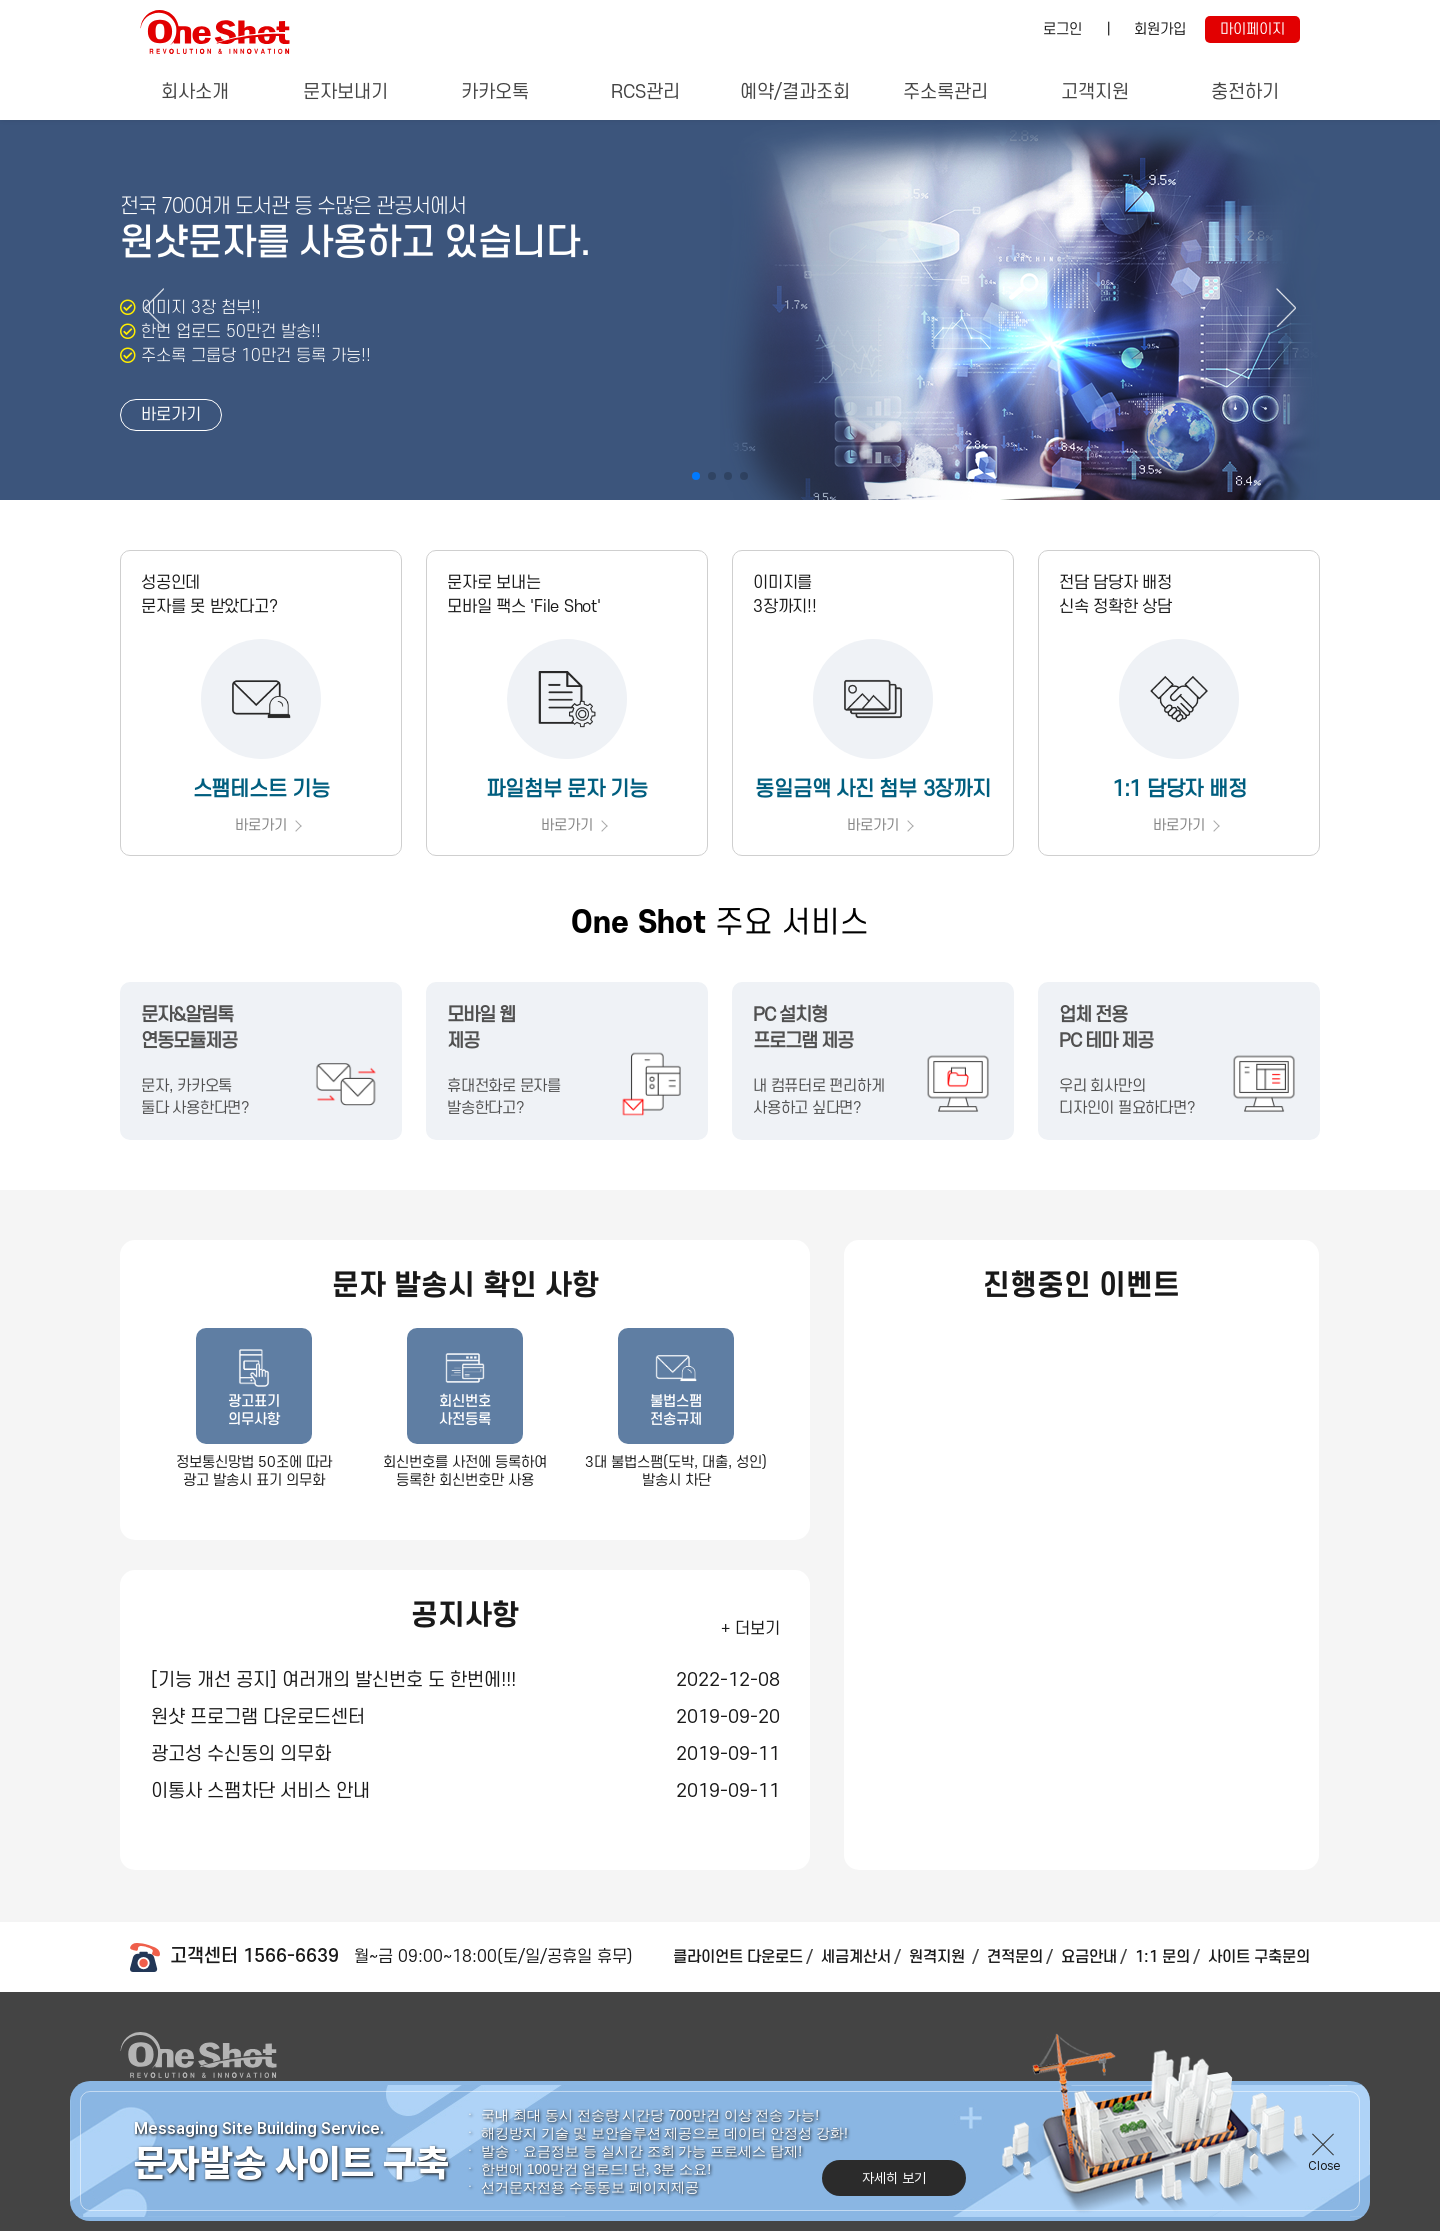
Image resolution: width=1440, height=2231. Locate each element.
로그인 (1062, 29)
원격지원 (939, 1957)
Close (1324, 2178)
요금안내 (1089, 1957)
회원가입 (1160, 29)
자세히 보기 (894, 2190)
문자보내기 (345, 92)
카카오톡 (495, 92)
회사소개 (195, 92)
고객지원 (1095, 92)
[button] (1286, 307)
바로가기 (171, 415)
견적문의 (1015, 1957)
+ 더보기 (750, 1629)
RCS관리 (645, 92)
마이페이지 (1252, 29)
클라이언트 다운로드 (738, 1957)
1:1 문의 (1162, 1957)
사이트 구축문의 (1259, 1957)
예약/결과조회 (795, 92)
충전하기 (1245, 92)
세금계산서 (856, 1957)
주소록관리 (945, 92)
